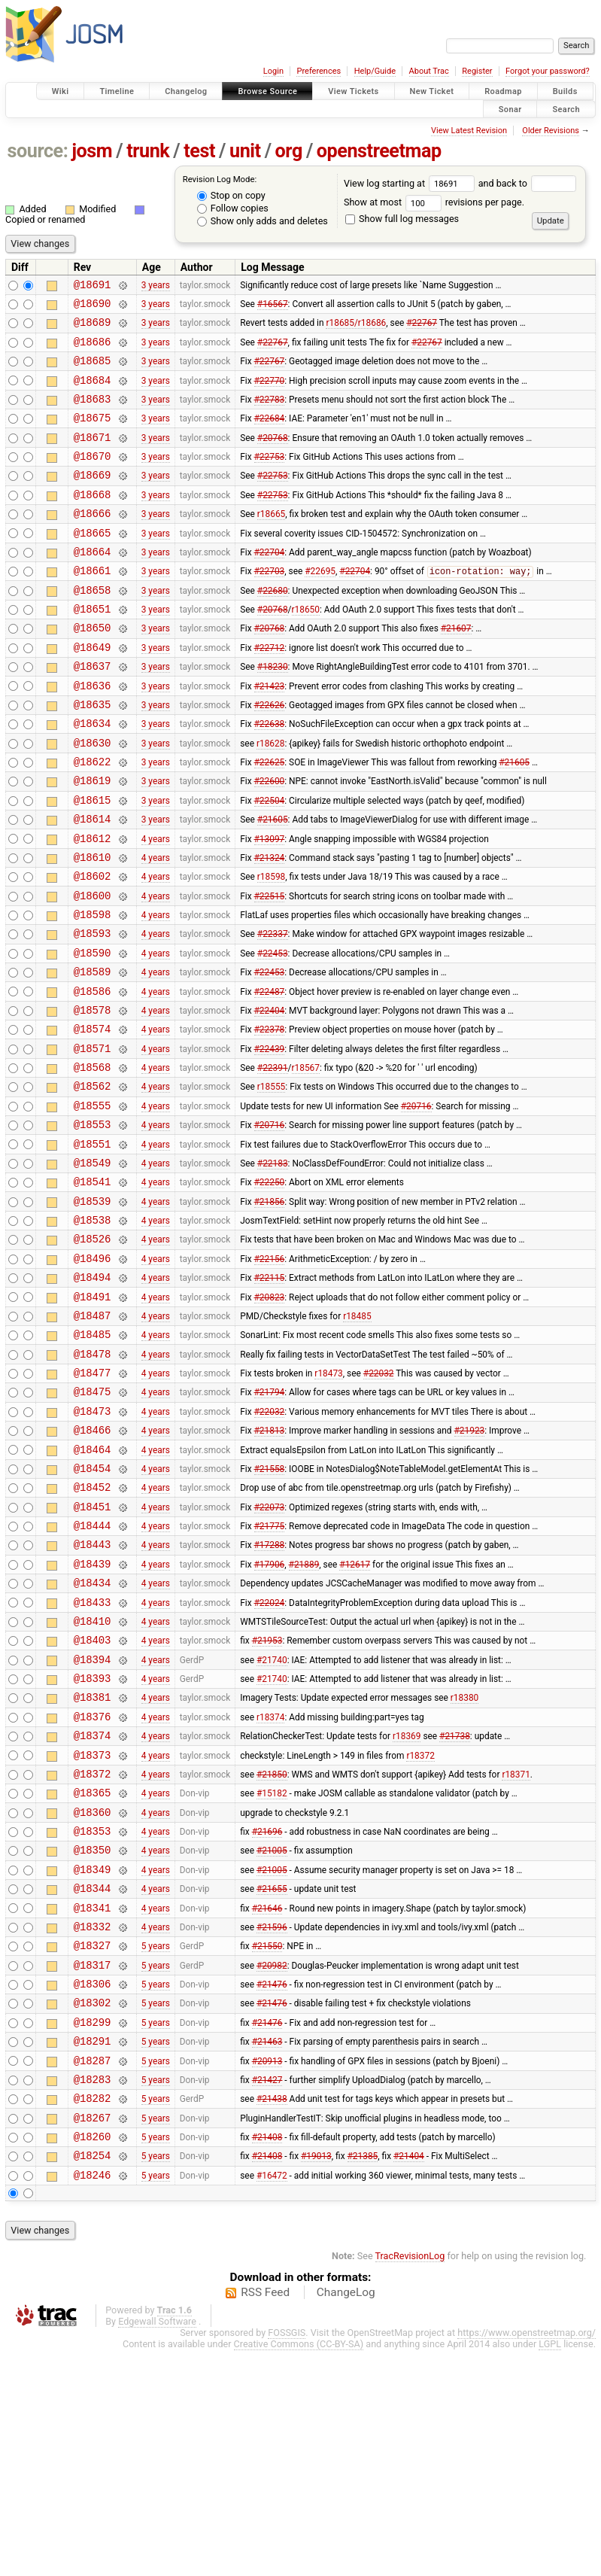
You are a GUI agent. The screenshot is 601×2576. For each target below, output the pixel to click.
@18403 (92, 1802)
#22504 (269, 862)
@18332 (92, 2122)
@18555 (92, 1204)
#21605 (514, 820)
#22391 (272, 1162)
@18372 (92, 1952)
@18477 (92, 1503)
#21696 (267, 2016)
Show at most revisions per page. (434, 202)
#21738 (454, 1909)
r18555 (271, 1183)
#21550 (267, 2144)
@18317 (92, 2165)
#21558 (269, 1609)
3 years (155, 286)
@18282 (92, 2314)
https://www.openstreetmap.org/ (526, 2558)
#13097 (269, 905)
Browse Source (267, 91)
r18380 (464, 1866)
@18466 (92, 1567)
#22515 (269, 969)
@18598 (92, 991)
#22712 (269, 691)
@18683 (92, 414)
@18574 (92, 1119)
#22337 (272, 1012)
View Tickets (353, 91)
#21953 (267, 1802)
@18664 (92, 585)
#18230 (272, 713)
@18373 (92, 1931)
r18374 (270, 1887)
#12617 (354, 1716)
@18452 (92, 1631)
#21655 (271, 2080)
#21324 (269, 926)
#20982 (271, 2165)
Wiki (60, 91)
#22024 (269, 1759)
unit (245, 151)
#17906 (269, 1716)
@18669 (92, 499)
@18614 (92, 884)
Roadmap (503, 91)
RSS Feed (265, 2518)
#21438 (271, 2315)
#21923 (469, 1567)
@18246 (92, 2400)
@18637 (92, 713)
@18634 (92, 777)
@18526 (92, 1353)
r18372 (420, 1930)
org (288, 151)
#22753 (269, 478)
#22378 (269, 1119)
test (199, 151)
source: (38, 151)
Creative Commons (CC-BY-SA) (299, 2569)
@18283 (92, 2293)
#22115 (269, 1396)
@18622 (92, 820)
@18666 (92, 542)
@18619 (92, 841)
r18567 (305, 1162)
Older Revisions (550, 130)
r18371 (516, 1951)
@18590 (92, 1033)
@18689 (92, 328)
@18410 (92, 1781)
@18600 (92, 970)
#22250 (269, 1290)
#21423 (269, 734)
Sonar (510, 109)
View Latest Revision (469, 130)
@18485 (92, 1460)
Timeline (116, 91)
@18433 (92, 1760)
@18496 (92, 1375)
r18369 (406, 1909)
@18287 (92, 2272)
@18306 (92, 2186)
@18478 (92, 1482)
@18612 (92, 906)
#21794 (269, 1524)
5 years (155, 2144)
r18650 (305, 649)
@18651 (92, 649)
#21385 (363, 2379)
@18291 (92, 2250)
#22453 (272, 1033)
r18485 (357, 1439)
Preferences (318, 71)
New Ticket (432, 91)
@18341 (92, 2101)
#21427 (267, 2293)
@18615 (92, 863)
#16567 (272, 308)
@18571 (92, 1140)
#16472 (271, 2400)
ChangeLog (346, 2518)
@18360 (92, 1995)
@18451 (92, 1653)
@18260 (92, 2357)
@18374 (92, 1909)
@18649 (92, 692)
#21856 (269, 1311)
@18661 (92, 606)
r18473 (328, 1503)
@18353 (92, 2016)
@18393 (92, 1845)
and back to (527, 183)
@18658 (92, 628)
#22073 (269, 1652)
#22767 (421, 329)
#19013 (316, 2379)
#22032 (378, 1503)
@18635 (92, 756)
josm (91, 151)
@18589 (92, 1055)
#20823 (269, 1418)
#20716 (416, 1204)
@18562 (92, 1182)
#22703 (269, 607)
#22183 (272, 1268)
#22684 (269, 435)
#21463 (267, 2251)
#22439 (269, 1140)
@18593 (92, 1012)
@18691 (92, 286)
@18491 (92, 1418)
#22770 (269, 393)
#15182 (271, 1973)
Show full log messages (402, 218)
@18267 (92, 2336)
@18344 (92, 2080)
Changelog (186, 91)
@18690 (92, 307)
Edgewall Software (157, 2547)
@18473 (92, 1546)
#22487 (269, 1076)
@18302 (92, 2207)
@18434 (92, 1738)
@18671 (92, 457)
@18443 (92, 1695)
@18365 (92, 1973)
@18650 (92, 670)
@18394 (92, 1824)
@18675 (92, 435)
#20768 (272, 457)
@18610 (92, 927)
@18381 (92, 1866)
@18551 (92, 1247)
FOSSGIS (286, 2558)
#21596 (271, 2122)
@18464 (92, 1589)
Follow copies (233, 208)
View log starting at (411, 183)
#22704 (269, 584)
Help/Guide (375, 71)
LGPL (550, 2569)
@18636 (92, 735)
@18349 (92, 2058)
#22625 (269, 820)
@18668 (92, 521)
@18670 (92, 478)
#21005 (271, 2037)
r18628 (270, 798)
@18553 (92, 1225)
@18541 (92, 1289)
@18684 (92, 393)
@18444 (92, 1674)
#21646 (267, 2101)
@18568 (92, 1161)
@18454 (92, 1610)
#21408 (267, 2357)
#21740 (271, 1823)
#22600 (269, 841)
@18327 (92, 2144)
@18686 (92, 350)
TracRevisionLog (410, 2481)
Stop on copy (231, 195)
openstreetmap (379, 151)
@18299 (92, 2229)
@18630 (92, 799)
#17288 (269, 1695)
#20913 (267, 2272)
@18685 (92, 371)
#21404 (408, 2379)
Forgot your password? (547, 71)
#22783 (269, 414)
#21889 (304, 1716)
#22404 (269, 1097)
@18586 (92, 1076)
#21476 (271, 2187)
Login (273, 71)
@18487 (92, 1439)
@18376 (92, 1888)
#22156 (269, 1375)
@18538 (92, 1332)
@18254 (92, 2378)
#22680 (272, 627)
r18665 (271, 542)
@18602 (92, 948)
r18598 (271, 948)
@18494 (92, 1396)
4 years (155, 905)
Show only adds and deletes (262, 221)
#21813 (269, 1567)
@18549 (92, 1268)
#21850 (271, 1951)
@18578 (92, 1097)
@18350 (92, 2037)
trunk (147, 151)
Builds (565, 91)
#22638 (269, 777)
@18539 (92, 1311)
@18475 (92, 1524)
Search (566, 109)
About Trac (429, 71)
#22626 (269, 755)
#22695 (320, 607)
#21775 (269, 1674)
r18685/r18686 (356, 329)
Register (477, 71)
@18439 (92, 1717)
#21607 (456, 670)
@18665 (92, 564)
